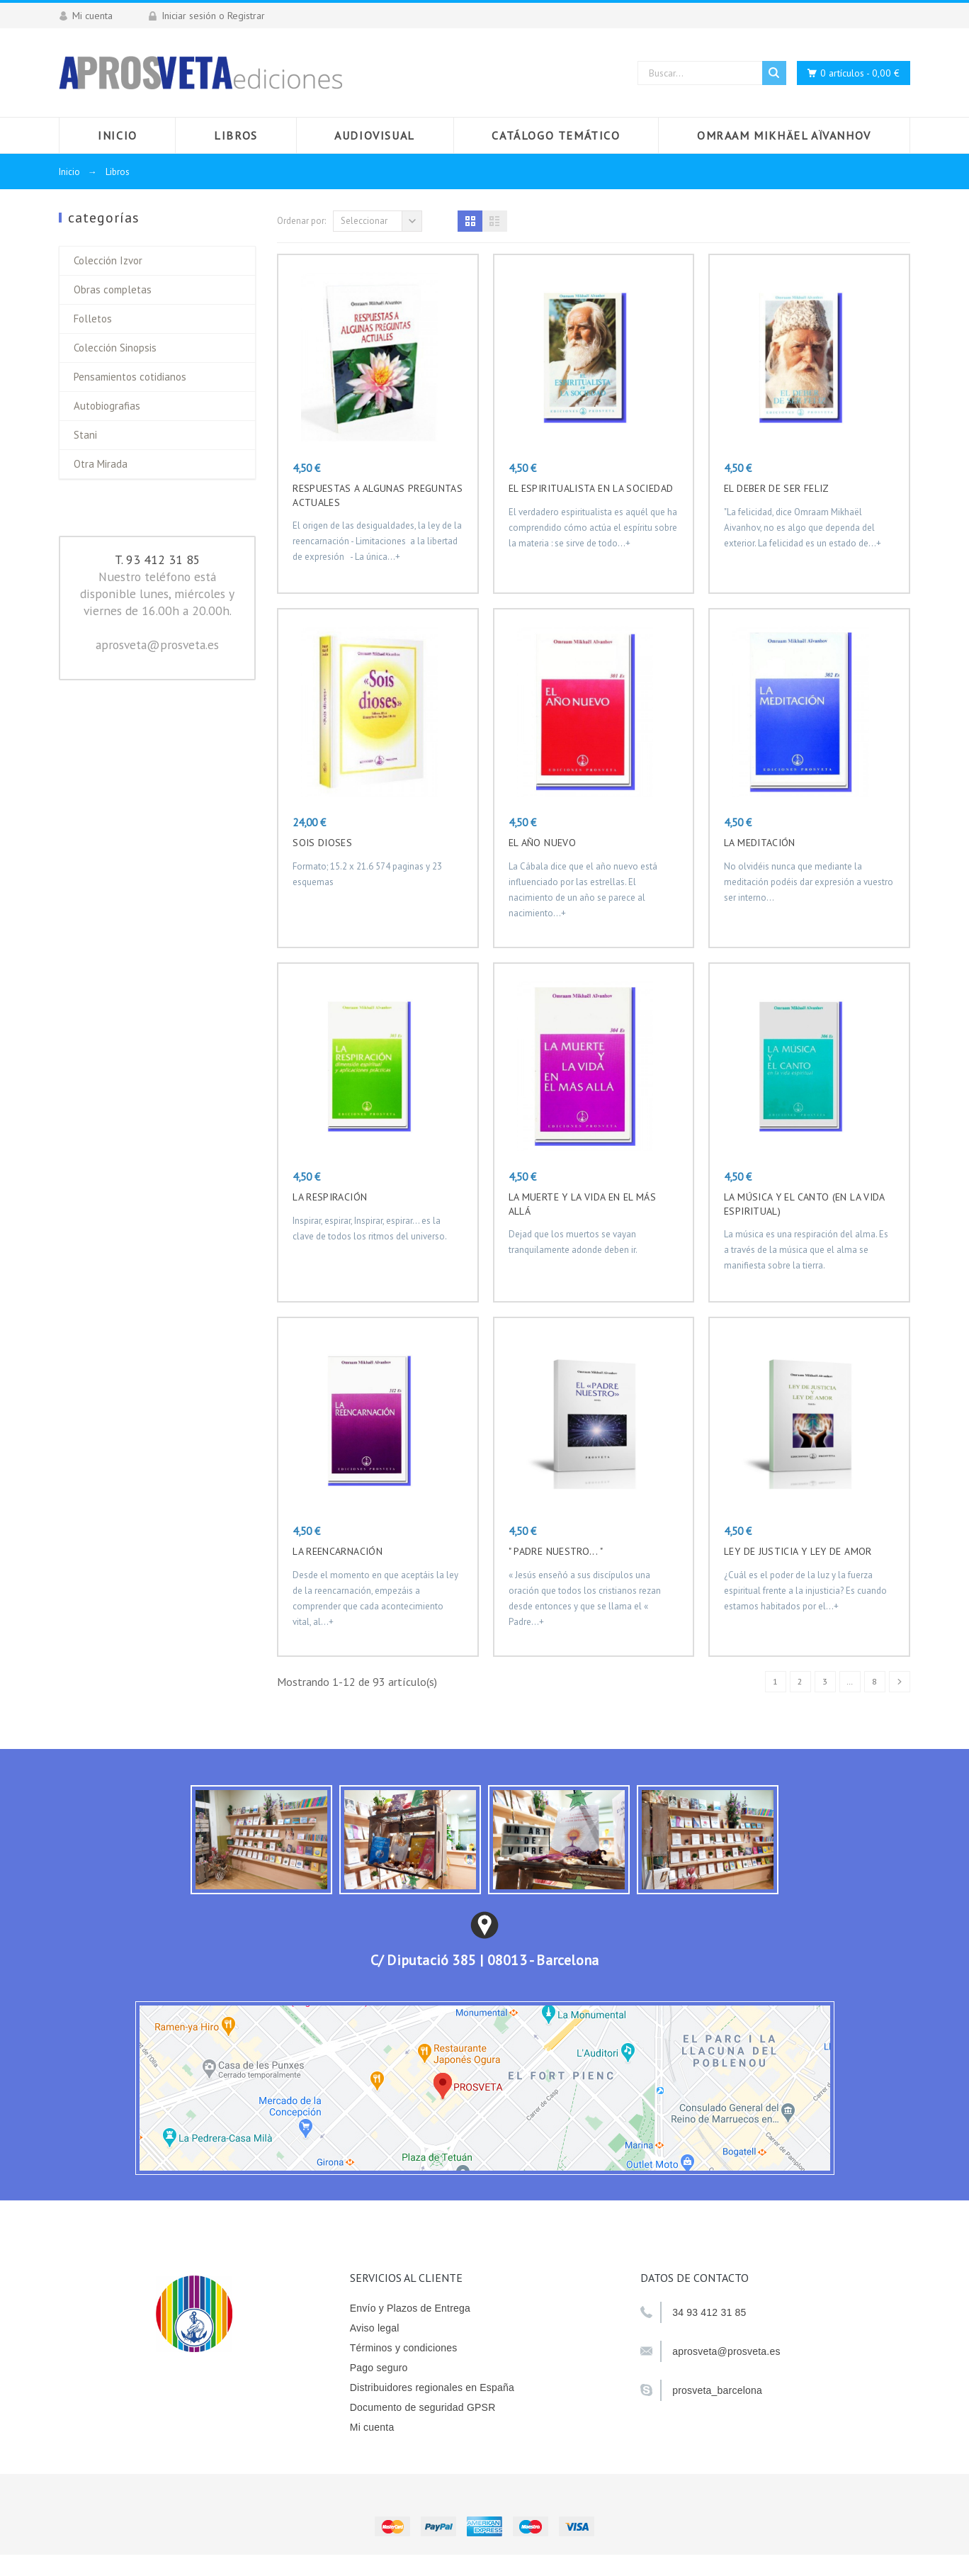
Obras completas (113, 289)
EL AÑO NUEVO (542, 842)
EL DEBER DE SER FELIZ (776, 488)
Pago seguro (379, 2367)
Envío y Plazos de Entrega (410, 2308)
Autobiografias (107, 405)
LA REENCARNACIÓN (337, 1551)
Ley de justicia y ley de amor (798, 1551)
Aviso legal (375, 2328)
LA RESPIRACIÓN (330, 1197)
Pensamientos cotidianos (130, 376)
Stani (85, 434)
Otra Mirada (101, 464)
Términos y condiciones (404, 2347)
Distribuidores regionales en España (432, 2387)
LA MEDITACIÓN (759, 842)
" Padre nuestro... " (556, 1551)
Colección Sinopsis (115, 347)
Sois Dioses (322, 842)
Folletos (93, 318)
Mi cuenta (372, 2427)
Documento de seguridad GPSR (423, 2407)
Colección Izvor (108, 260)
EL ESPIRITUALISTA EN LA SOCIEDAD (591, 488)
